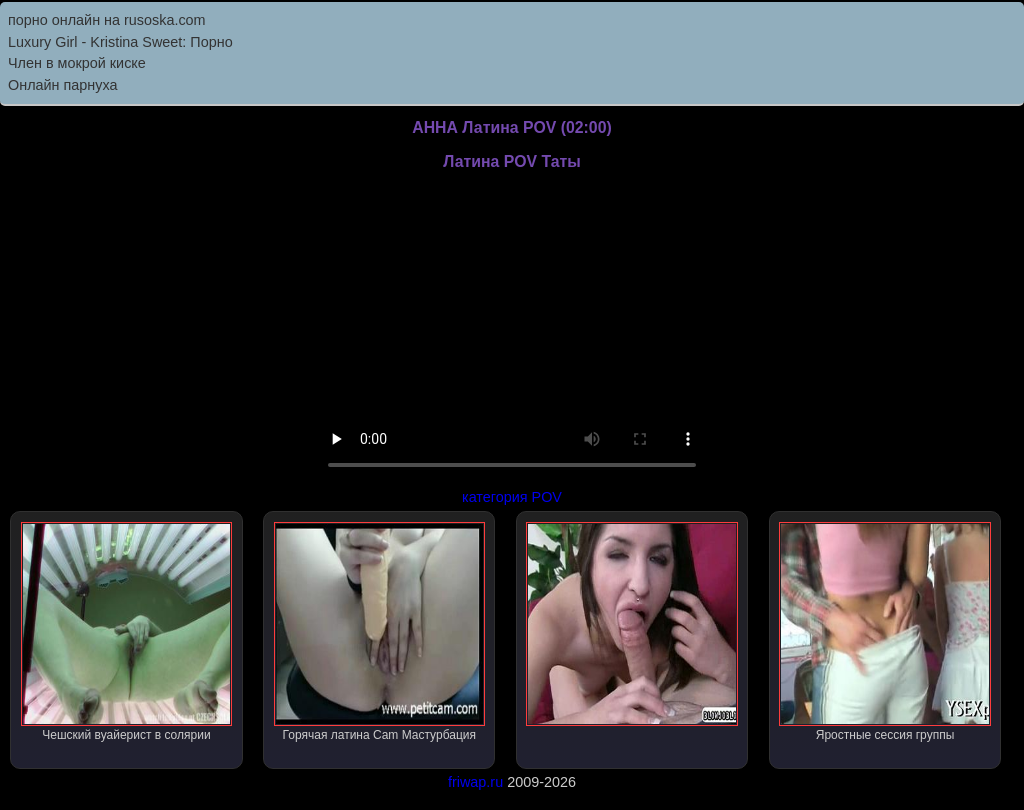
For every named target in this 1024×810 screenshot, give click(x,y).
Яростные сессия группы (884, 632)
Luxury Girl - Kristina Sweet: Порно (120, 42)
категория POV (512, 497)
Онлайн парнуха (63, 85)
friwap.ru (475, 782)
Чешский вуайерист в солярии (126, 632)
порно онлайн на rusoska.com (107, 20)
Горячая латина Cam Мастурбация (379, 632)
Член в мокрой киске (77, 63)
